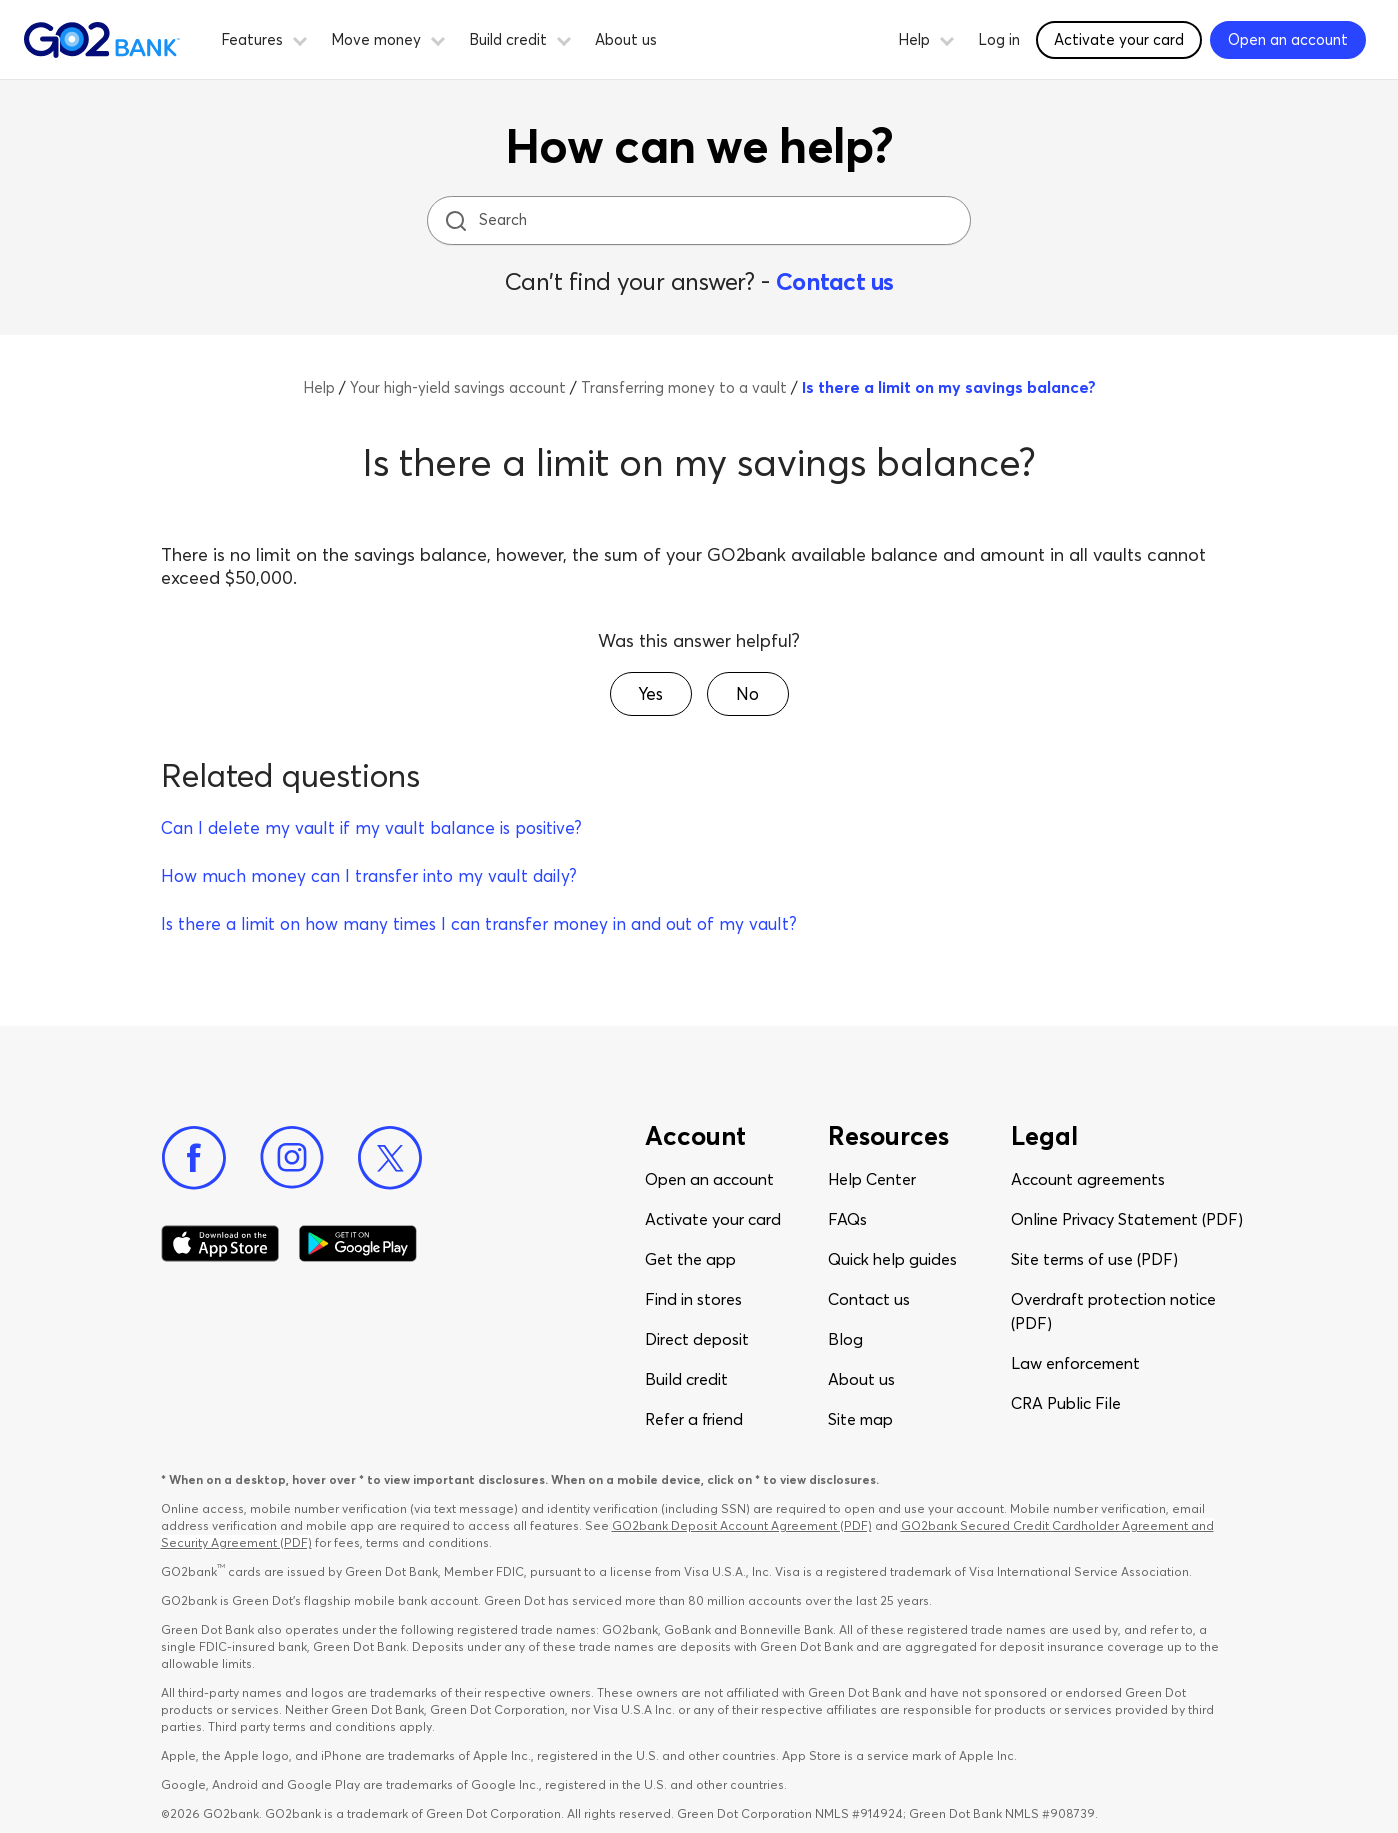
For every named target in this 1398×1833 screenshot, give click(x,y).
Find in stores (693, 1299)
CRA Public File (1066, 1403)
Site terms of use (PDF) (1094, 1259)
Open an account (709, 1179)
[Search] (701, 220)
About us (626, 39)
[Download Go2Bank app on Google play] (358, 1244)
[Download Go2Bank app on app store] (220, 1244)
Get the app (690, 1259)
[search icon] (455, 220)
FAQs (847, 1219)
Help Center (872, 1179)
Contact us (835, 281)
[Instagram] (292, 1158)
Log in (999, 39)
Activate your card (713, 1219)
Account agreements (1088, 1179)
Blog (845, 1339)
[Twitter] (390, 1158)
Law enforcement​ (1075, 1363)
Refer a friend (694, 1419)
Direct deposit (697, 1339)
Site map (860, 1419)
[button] (300, 38)
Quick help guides (892, 1259)
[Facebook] (194, 1158)
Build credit (686, 1379)
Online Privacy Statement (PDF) (1127, 1219)
